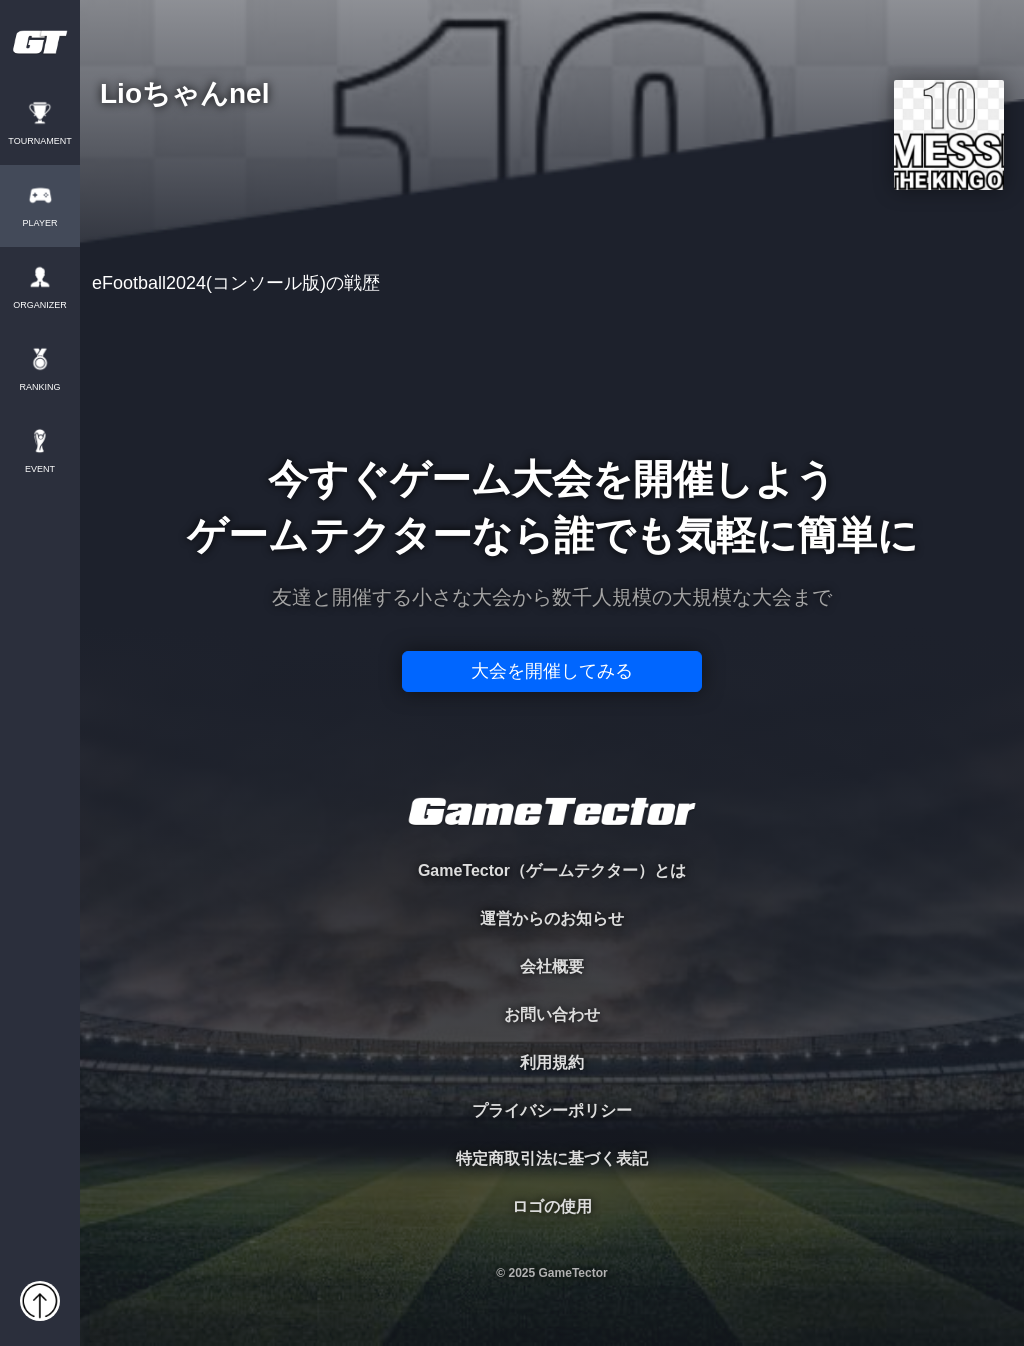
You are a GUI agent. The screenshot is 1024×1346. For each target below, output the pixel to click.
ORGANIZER (40, 305)
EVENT (40, 469)
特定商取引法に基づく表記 (552, 1158)
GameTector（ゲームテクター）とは (552, 870)
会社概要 (552, 966)
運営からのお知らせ (552, 918)
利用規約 (552, 1062)
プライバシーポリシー (552, 1110)
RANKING (39, 387)
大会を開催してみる (552, 671)
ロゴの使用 (552, 1206)
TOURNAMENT (39, 141)
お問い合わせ (552, 1014)
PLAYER (40, 223)
